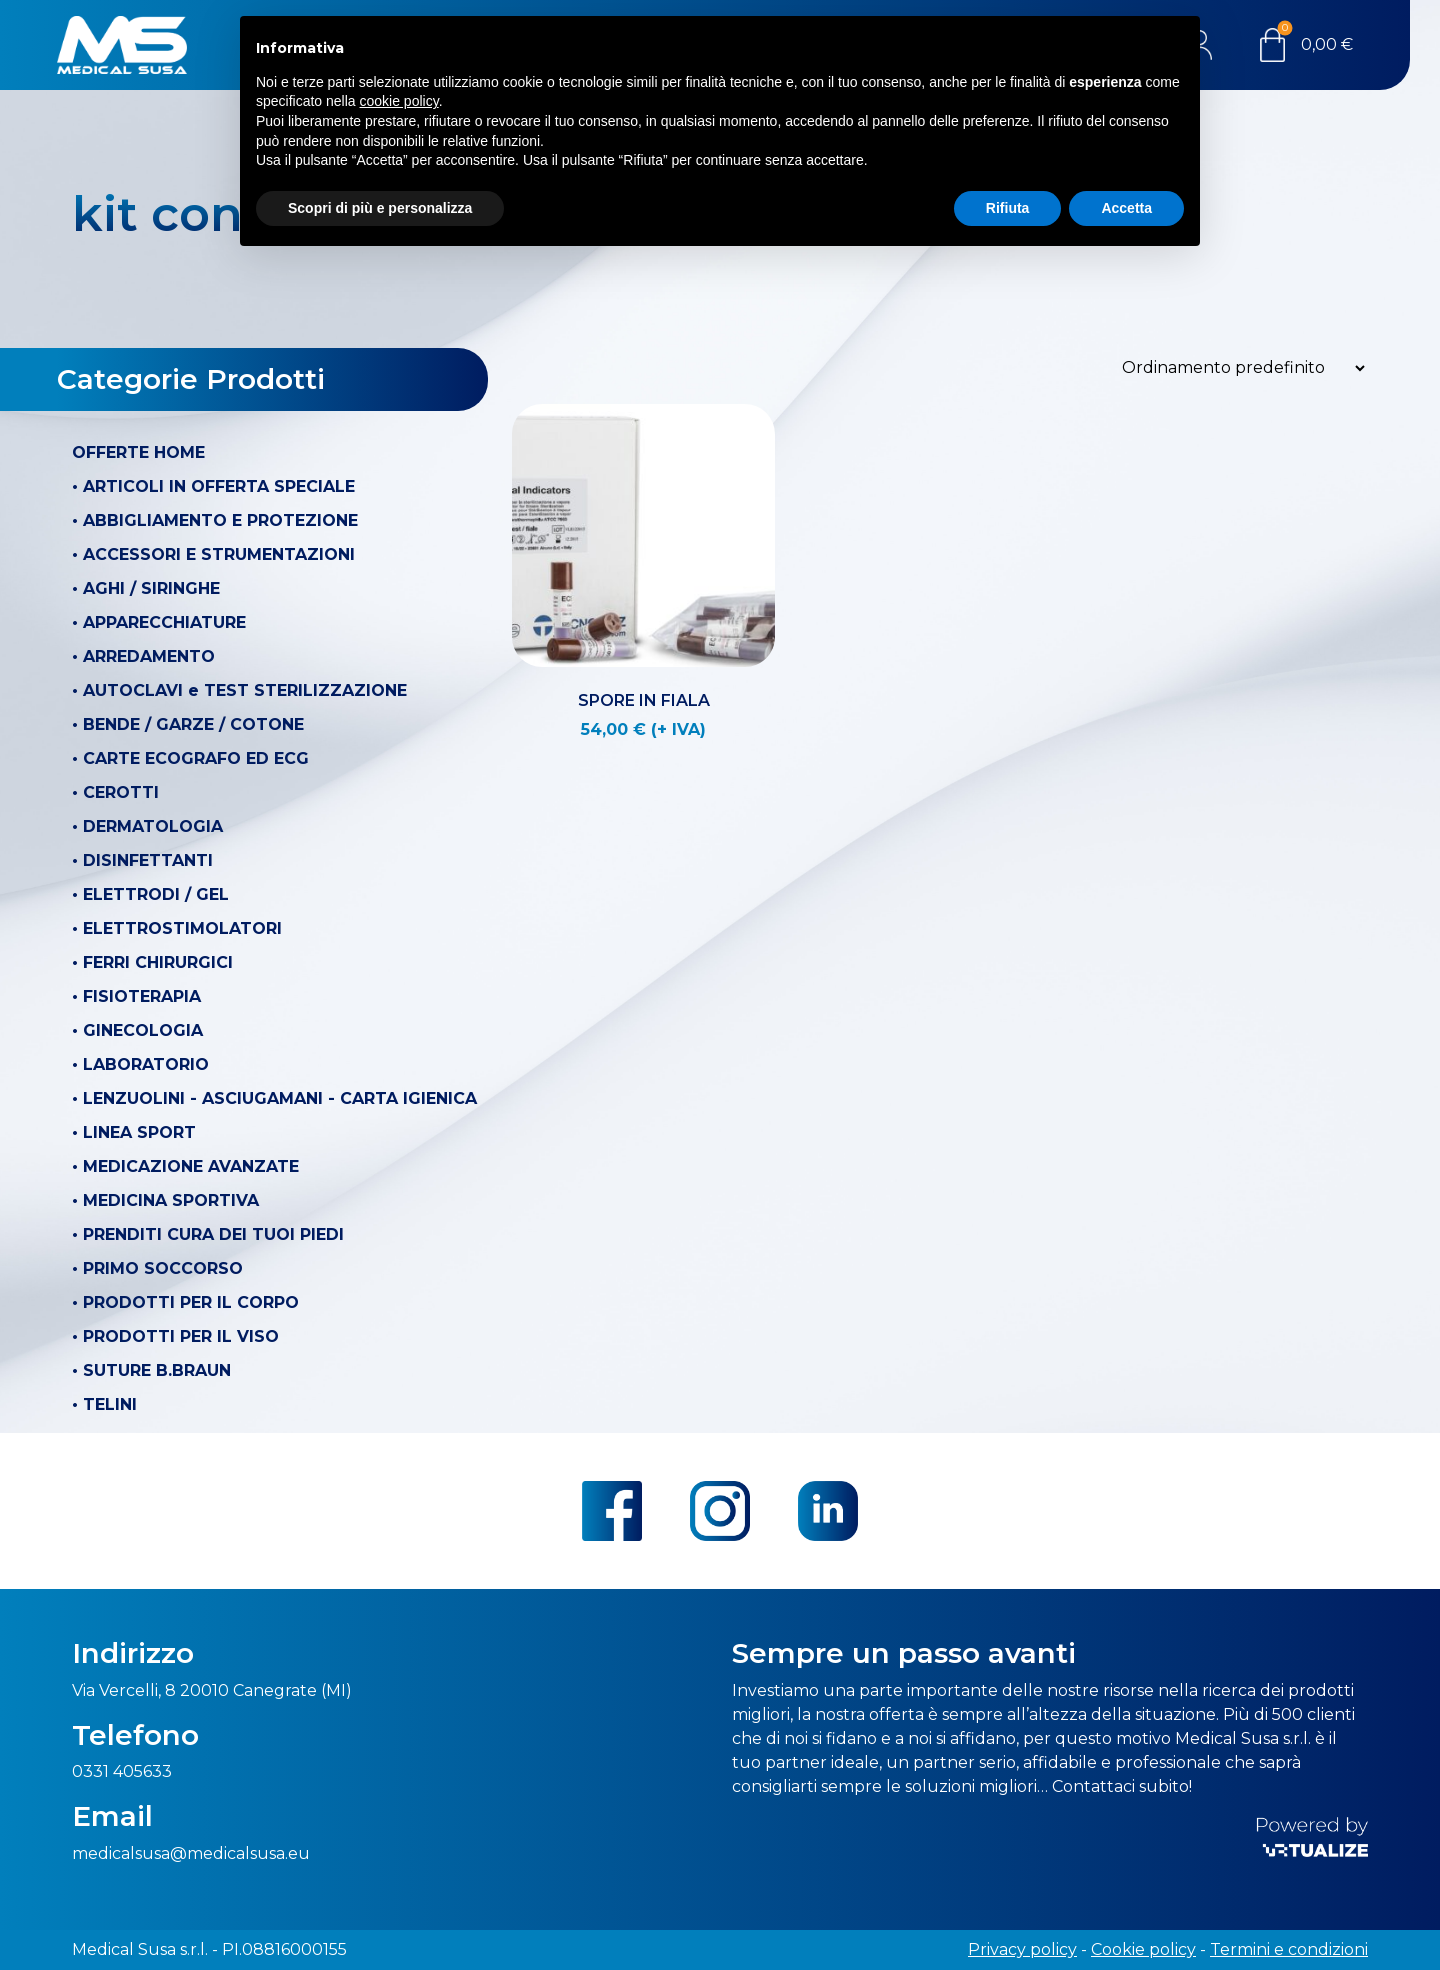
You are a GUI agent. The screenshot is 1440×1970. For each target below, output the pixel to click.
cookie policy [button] (399, 101)
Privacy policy (1022, 1949)
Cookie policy (1143, 1949)
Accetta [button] (1126, 208)
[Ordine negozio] (1238, 368)
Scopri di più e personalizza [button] (380, 208)
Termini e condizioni (1289, 1949)
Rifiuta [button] (1008, 208)
